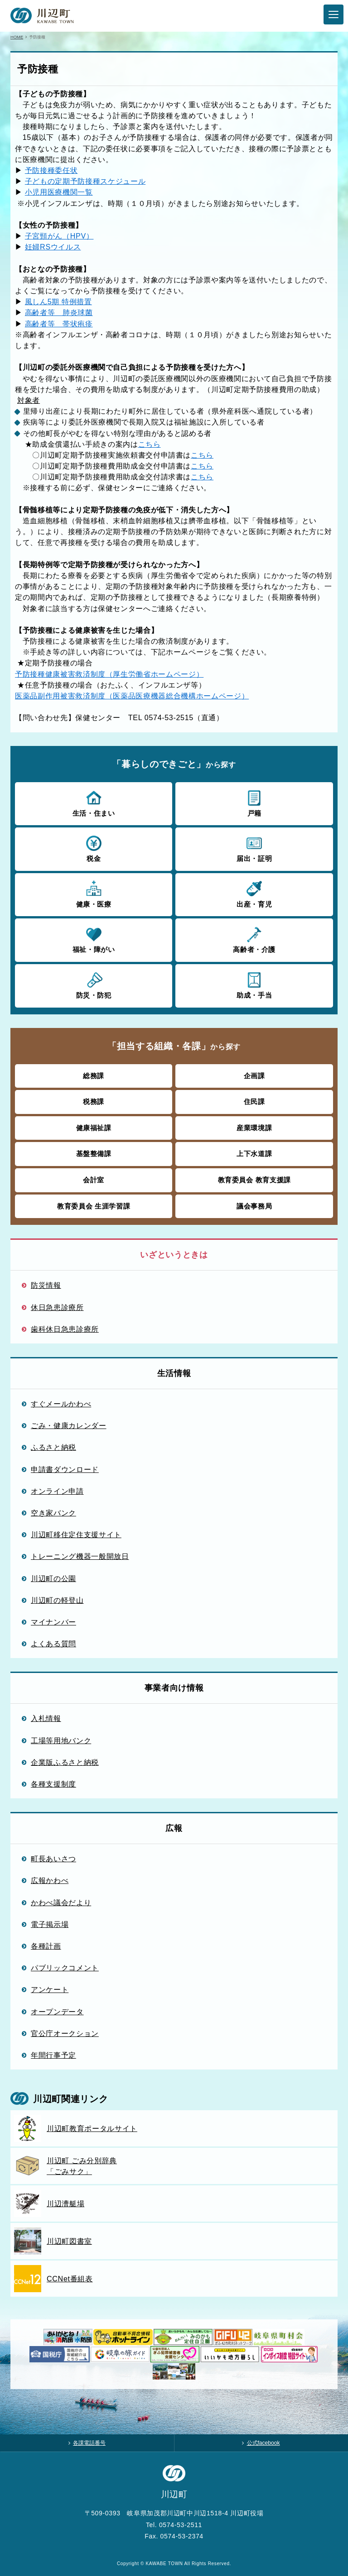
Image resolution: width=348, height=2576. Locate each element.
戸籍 (254, 803)
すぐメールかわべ (61, 1404)
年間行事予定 (53, 2055)
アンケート (49, 1989)
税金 (93, 848)
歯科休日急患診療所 (65, 1329)
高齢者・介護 (254, 939)
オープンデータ (57, 2011)
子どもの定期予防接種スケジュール (85, 181)
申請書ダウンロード (65, 1469)
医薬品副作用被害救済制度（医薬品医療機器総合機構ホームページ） (132, 696)
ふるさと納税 (53, 1447)
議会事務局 (254, 1206)
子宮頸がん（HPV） (59, 236)
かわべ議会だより (61, 1902)
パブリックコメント (65, 1968)
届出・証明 (254, 848)
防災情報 (46, 1285)
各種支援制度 (53, 1784)
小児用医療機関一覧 (59, 192)
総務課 (93, 1076)
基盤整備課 (93, 1153)
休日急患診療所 (57, 1307)
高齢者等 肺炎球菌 (59, 312)
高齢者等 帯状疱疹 (59, 324)
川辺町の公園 (53, 1578)
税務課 (93, 1101)
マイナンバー (53, 1622)
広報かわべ (49, 1880)
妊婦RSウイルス (53, 247)
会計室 (93, 1180)
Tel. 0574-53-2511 (174, 2524)
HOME (16, 36)
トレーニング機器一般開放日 (80, 1556)
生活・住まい (93, 803)
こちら (149, 444)
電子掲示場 (49, 1924)
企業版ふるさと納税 (65, 1762)
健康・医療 (93, 894)
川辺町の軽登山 (57, 1600)
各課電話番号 (89, 2443)
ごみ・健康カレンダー (68, 1425)
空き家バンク (53, 1513)
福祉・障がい (93, 939)
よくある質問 (53, 1643)
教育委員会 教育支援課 (254, 1180)
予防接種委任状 (51, 170)
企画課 (254, 1076)
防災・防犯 (93, 985)
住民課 (254, 1101)
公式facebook (263, 2443)
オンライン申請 (57, 1491)
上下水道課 (254, 1153)
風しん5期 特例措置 (58, 301)
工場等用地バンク (61, 1740)
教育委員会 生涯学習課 (93, 1206)
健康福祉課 (93, 1128)
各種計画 (46, 1946)
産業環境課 (254, 1128)
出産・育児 (254, 894)
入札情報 (46, 1718)
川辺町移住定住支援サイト (76, 1534)
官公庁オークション (65, 2033)
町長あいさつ (53, 1858)
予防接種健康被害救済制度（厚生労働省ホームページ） (109, 674)
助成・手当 (254, 985)
